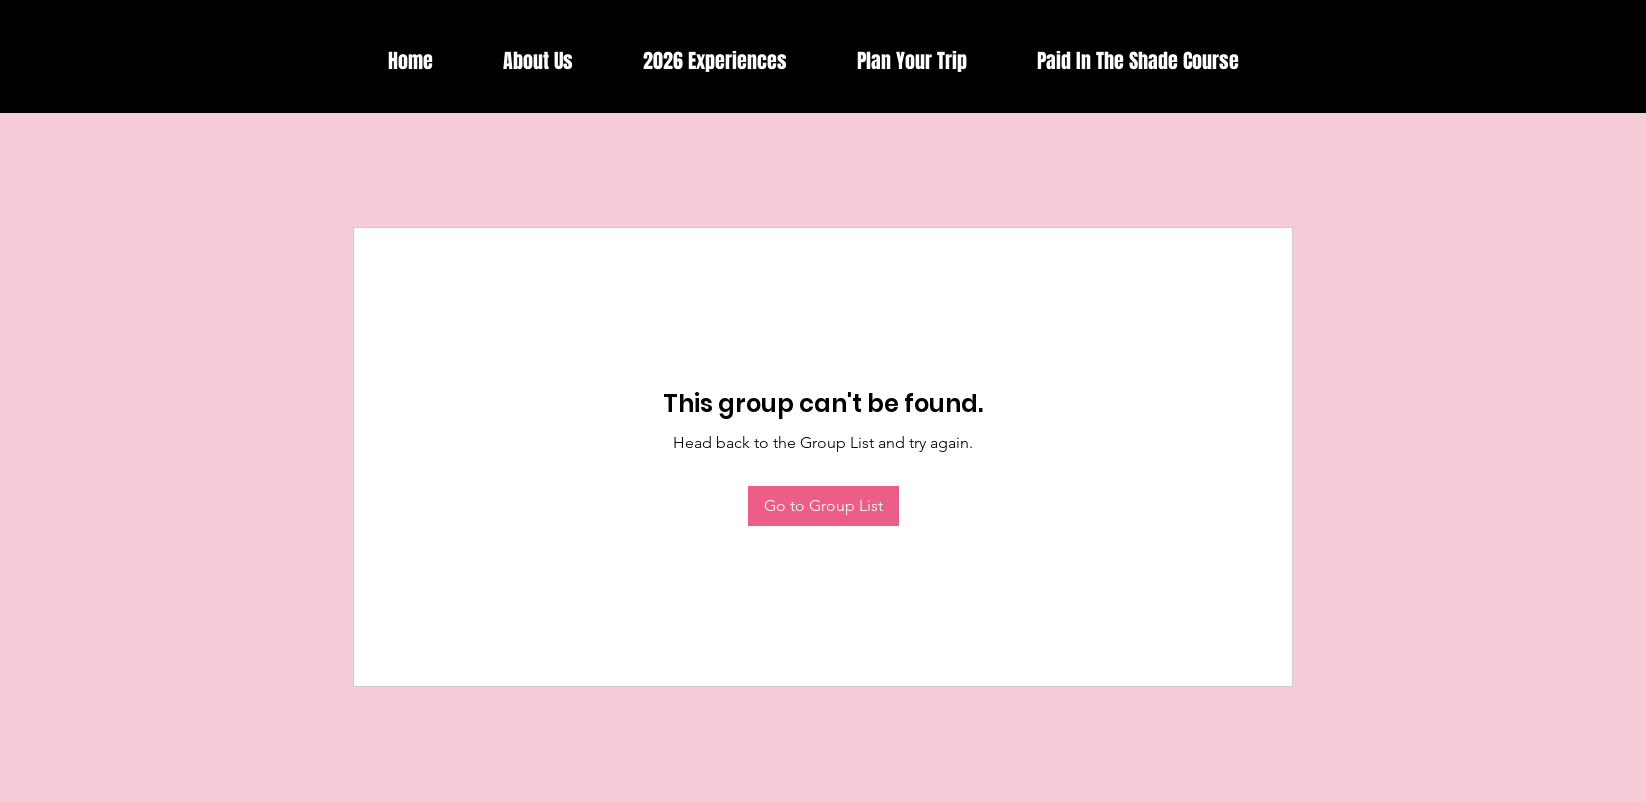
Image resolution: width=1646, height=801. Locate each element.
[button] (715, 61)
